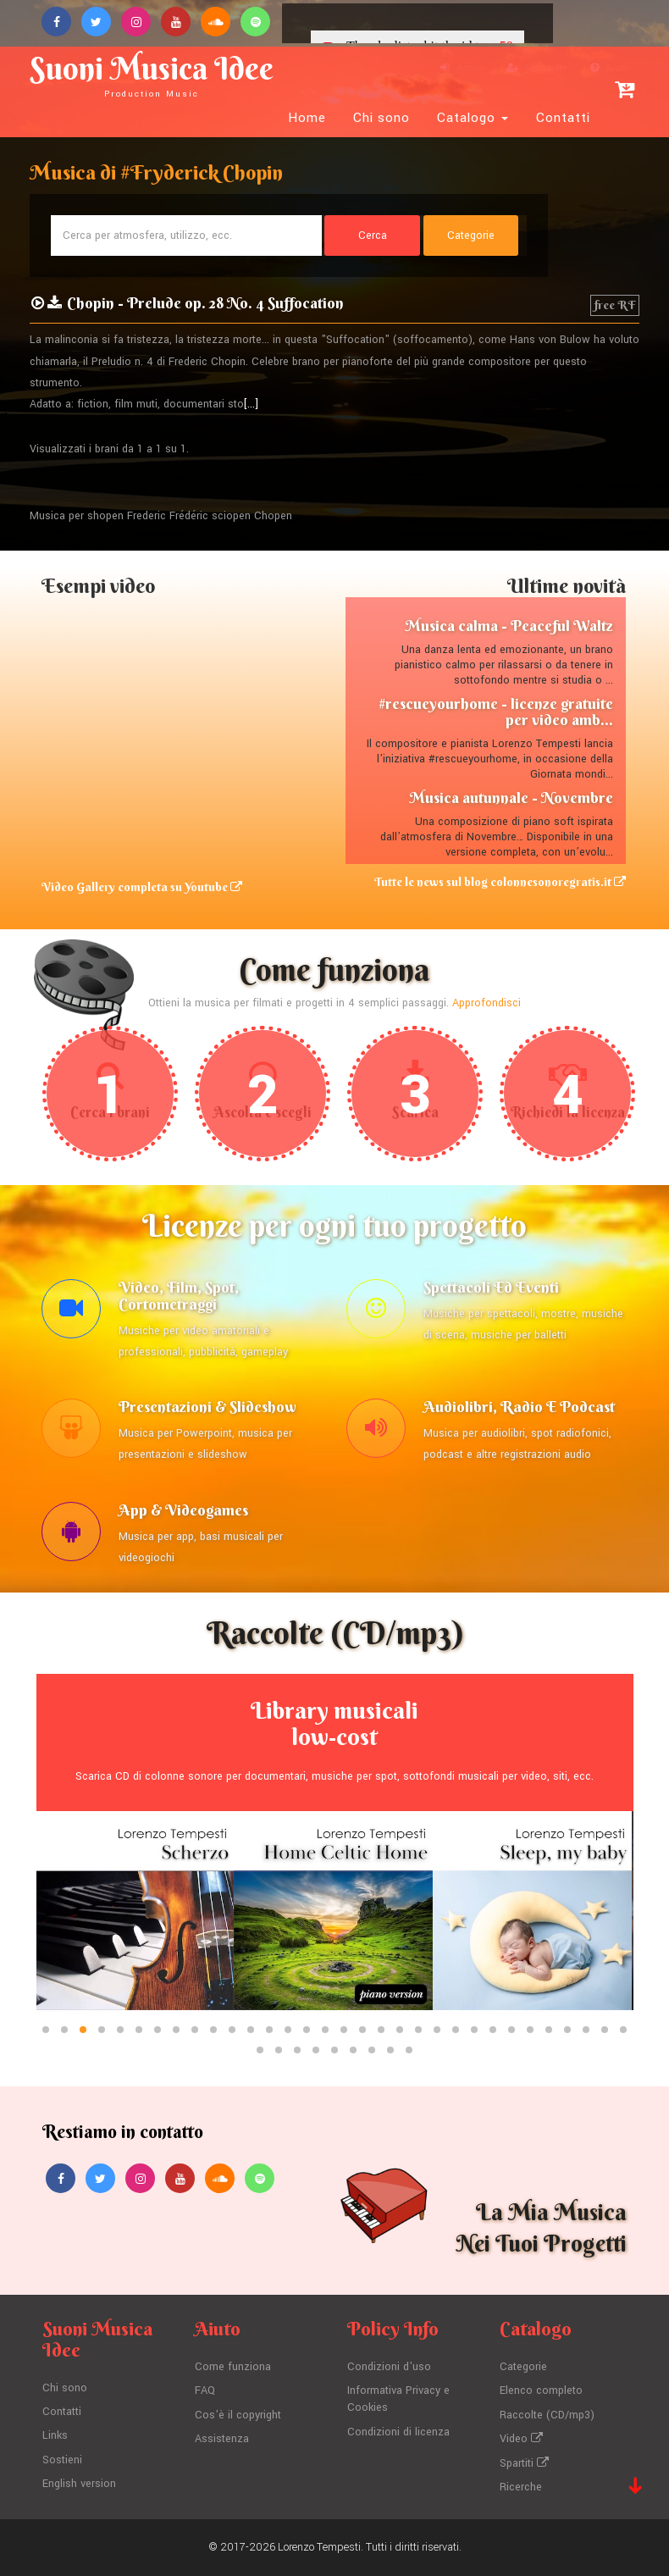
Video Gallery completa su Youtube (141, 887)
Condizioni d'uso (389, 2366)
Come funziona (233, 2366)
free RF (614, 305)
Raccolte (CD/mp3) (547, 2415)
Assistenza (222, 2438)
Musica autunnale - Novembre (511, 797)
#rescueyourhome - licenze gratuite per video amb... (496, 712)
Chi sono (381, 117)
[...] (251, 404)
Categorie (523, 2366)
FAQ (205, 2390)
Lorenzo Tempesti (319, 2547)
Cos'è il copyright (238, 2415)
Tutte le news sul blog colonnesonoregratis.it (500, 881)
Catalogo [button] (472, 117)
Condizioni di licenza (398, 2432)
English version (79, 2483)
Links (55, 2435)
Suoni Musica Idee (152, 74)
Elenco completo (541, 2390)
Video (521, 2438)
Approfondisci (486, 1003)
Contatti (563, 117)
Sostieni (62, 2460)
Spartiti (524, 2463)
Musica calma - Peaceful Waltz (509, 625)
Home (307, 117)
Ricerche (521, 2487)
